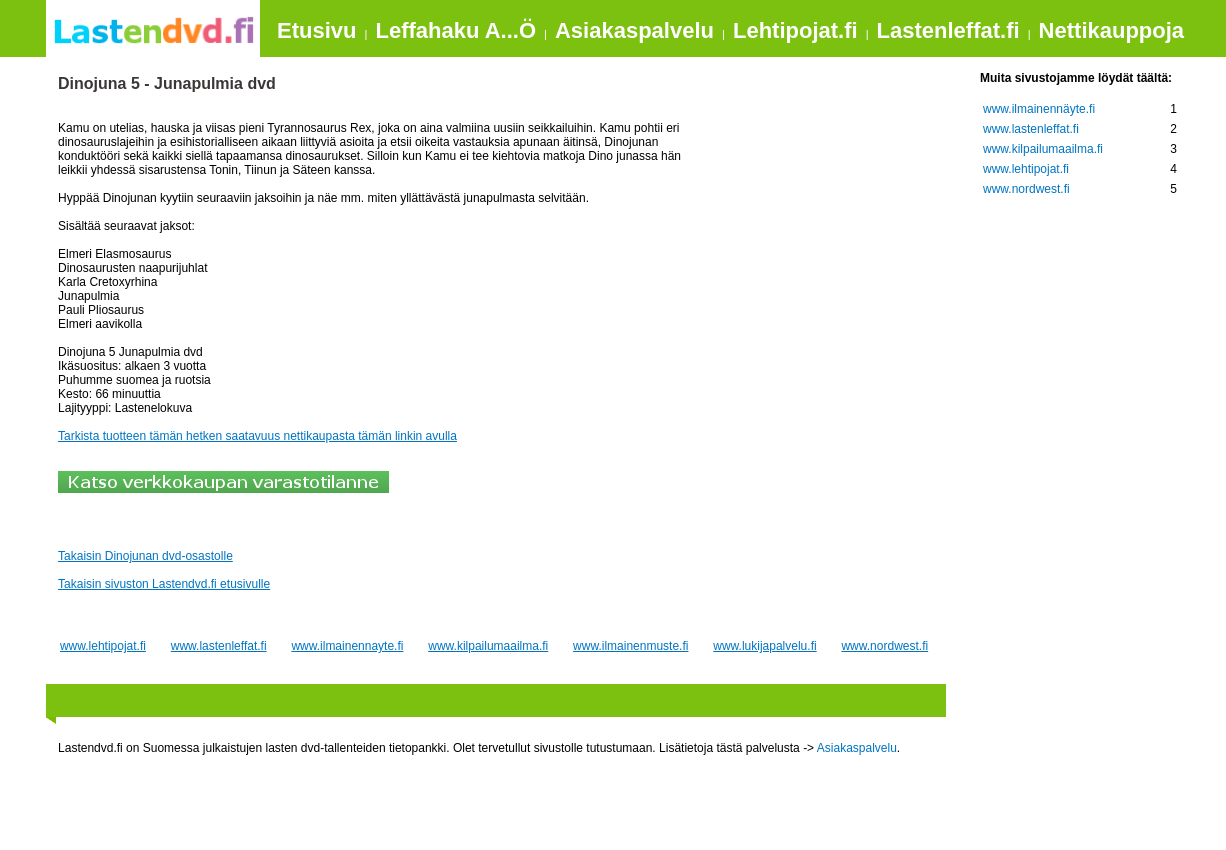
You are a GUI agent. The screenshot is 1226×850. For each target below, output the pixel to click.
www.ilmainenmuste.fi (630, 646)
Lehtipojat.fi (795, 30)
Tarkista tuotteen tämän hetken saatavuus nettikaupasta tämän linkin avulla (257, 436)
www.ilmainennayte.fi (347, 646)
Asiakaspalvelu (634, 30)
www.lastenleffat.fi (219, 646)
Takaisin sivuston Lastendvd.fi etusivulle (164, 584)
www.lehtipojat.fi (103, 646)
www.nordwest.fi (884, 646)
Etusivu (316, 30)
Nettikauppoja (1111, 30)
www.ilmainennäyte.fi (1039, 109)
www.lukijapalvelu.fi (764, 646)
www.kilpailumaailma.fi (488, 646)
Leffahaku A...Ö (455, 30)
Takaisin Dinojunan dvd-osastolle (145, 556)
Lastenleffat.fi (948, 30)
